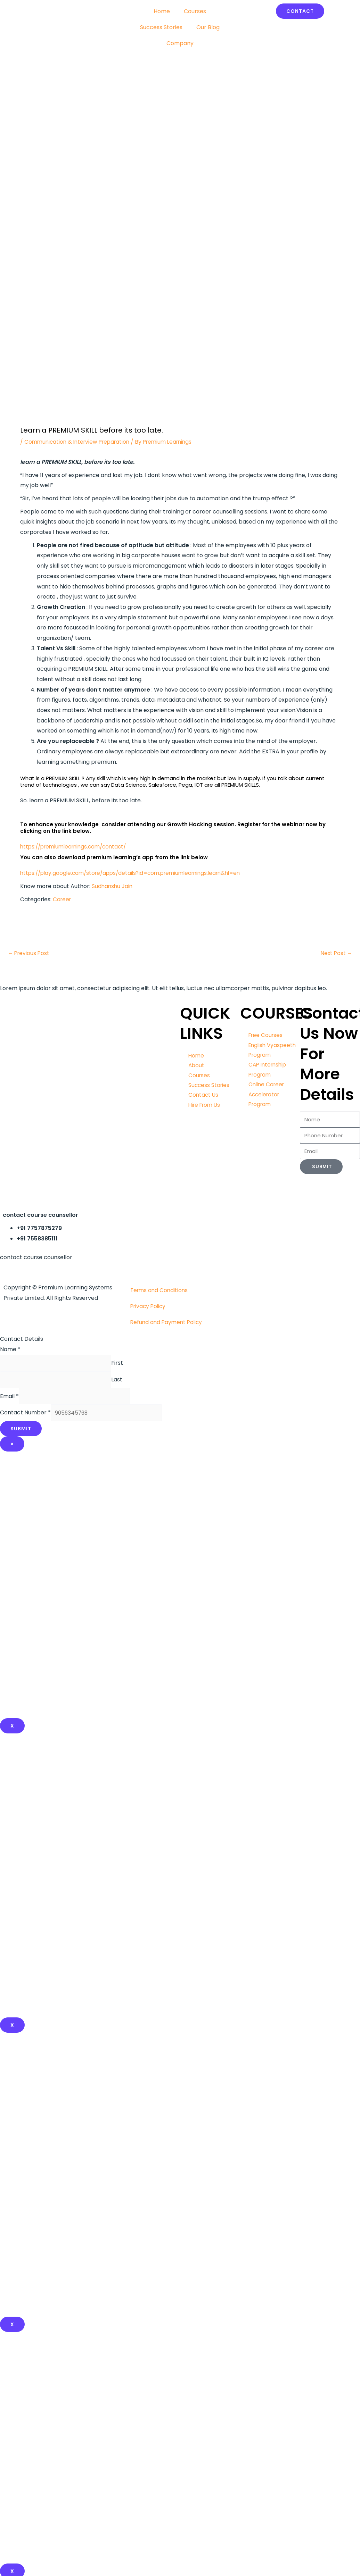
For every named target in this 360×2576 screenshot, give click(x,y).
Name (10, 1350)
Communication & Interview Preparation (79, 442)
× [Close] (12, 1448)
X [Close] (12, 1730)
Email (9, 1399)
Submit (20, 1433)
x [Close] (12, 2029)
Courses (195, 11)
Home (162, 11)
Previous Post (29, 953)
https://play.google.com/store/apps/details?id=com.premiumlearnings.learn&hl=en (136, 873)
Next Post (335, 953)
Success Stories (161, 27)
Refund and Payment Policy (167, 1323)
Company (180, 43)
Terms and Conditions (160, 1291)
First (125, 1364)
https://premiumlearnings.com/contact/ (76, 847)
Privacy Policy (149, 1307)
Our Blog (208, 27)
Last (124, 1382)
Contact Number (25, 1417)
